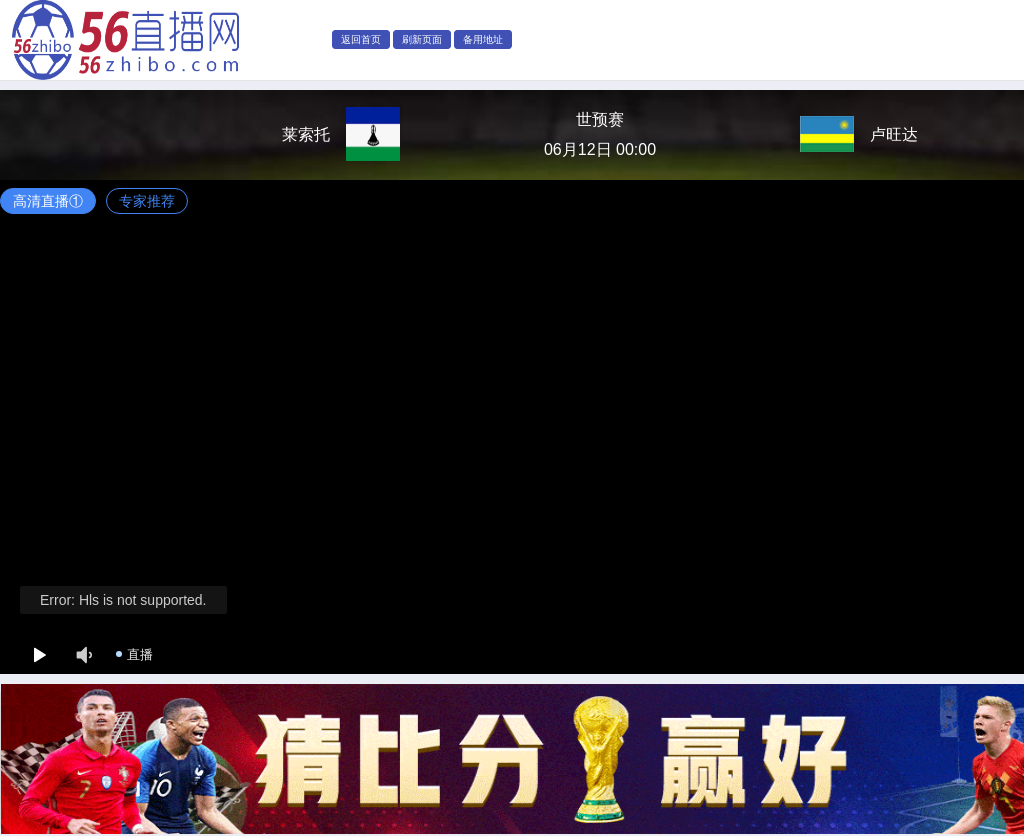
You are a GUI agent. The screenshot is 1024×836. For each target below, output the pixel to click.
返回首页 (361, 39)
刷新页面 (422, 39)
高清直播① (48, 201)
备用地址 (483, 39)
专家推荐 (147, 201)
